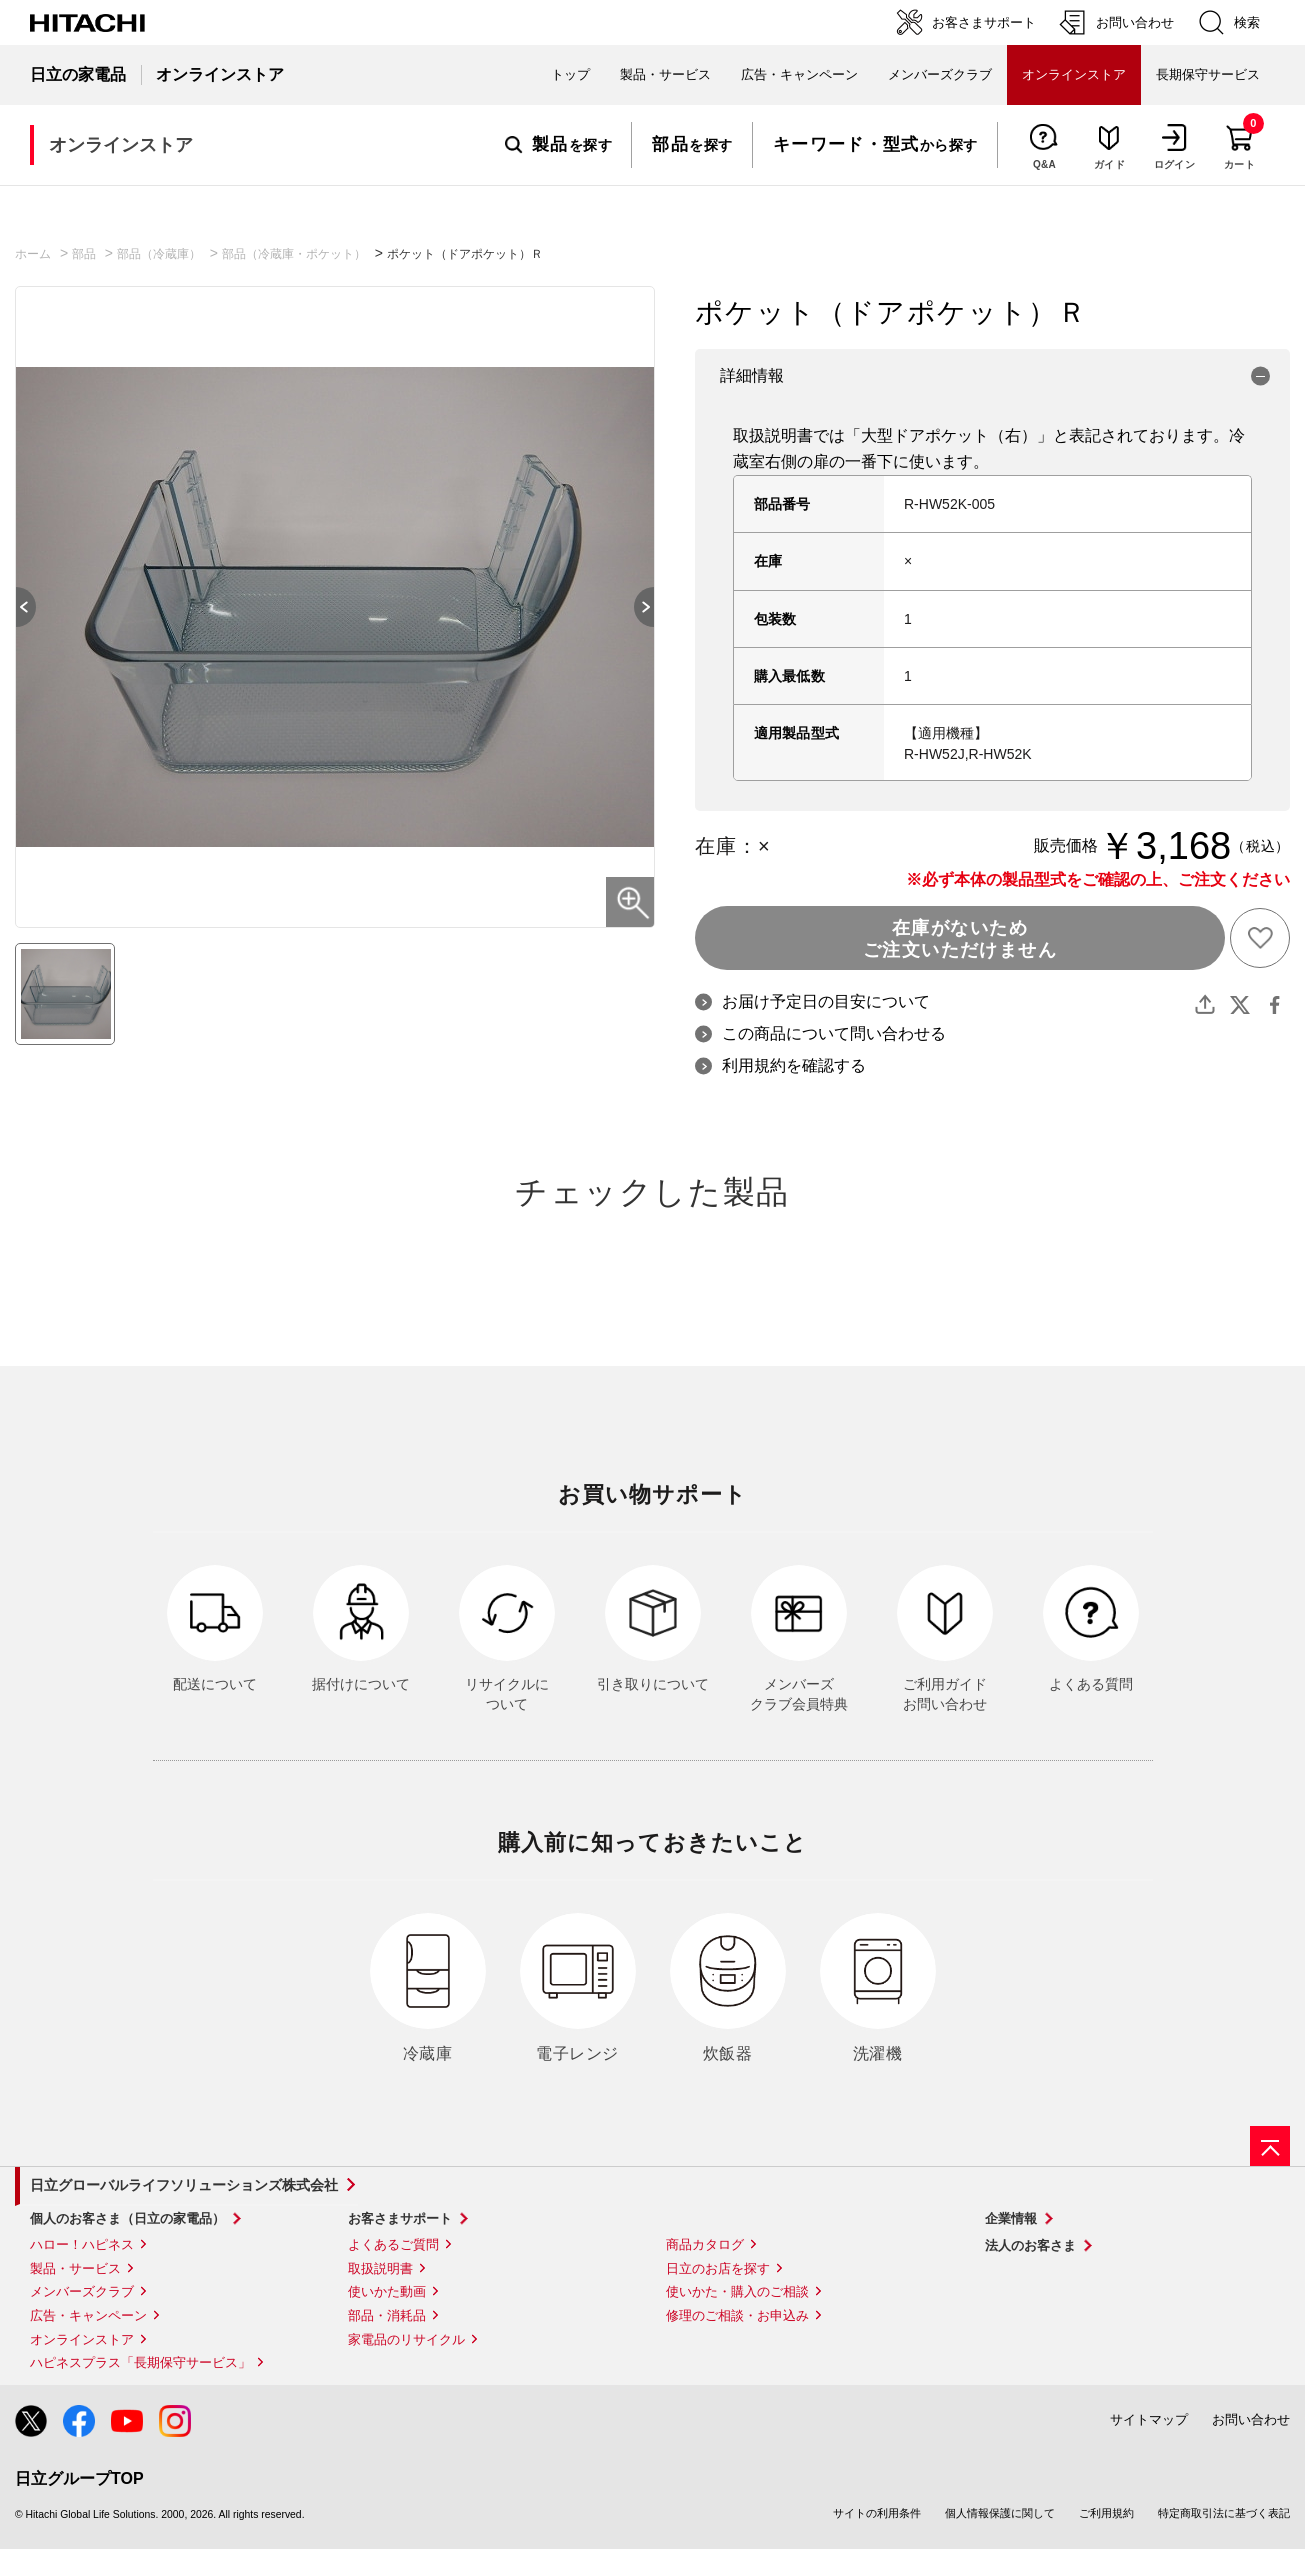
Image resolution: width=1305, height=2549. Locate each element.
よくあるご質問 (393, 2244)
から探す (875, 145)
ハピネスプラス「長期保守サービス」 (140, 2362)
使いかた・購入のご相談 (737, 2291)
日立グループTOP (79, 2478)
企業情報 (1011, 2218)
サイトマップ (1149, 2419)
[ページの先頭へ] (1270, 2146)
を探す (558, 145)
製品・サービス (75, 2268)
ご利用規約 (1106, 2513)
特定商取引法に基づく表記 (1224, 2513)
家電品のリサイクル (406, 2339)
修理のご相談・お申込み (737, 2315)
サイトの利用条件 (877, 2513)
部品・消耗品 (387, 2315)
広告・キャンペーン (88, 2315)
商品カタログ (705, 2244)
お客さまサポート (400, 2218)
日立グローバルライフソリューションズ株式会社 (184, 2185)
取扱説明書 (380, 2268)
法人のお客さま (1030, 2245)
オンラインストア (82, 2339)
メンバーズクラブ (940, 74)
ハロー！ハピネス (82, 2244)
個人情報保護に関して (1000, 2513)
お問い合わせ (1251, 2419)
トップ (570, 74)
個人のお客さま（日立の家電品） (127, 2218)
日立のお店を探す (718, 2268)
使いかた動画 (387, 2291)
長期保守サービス (1208, 74)
